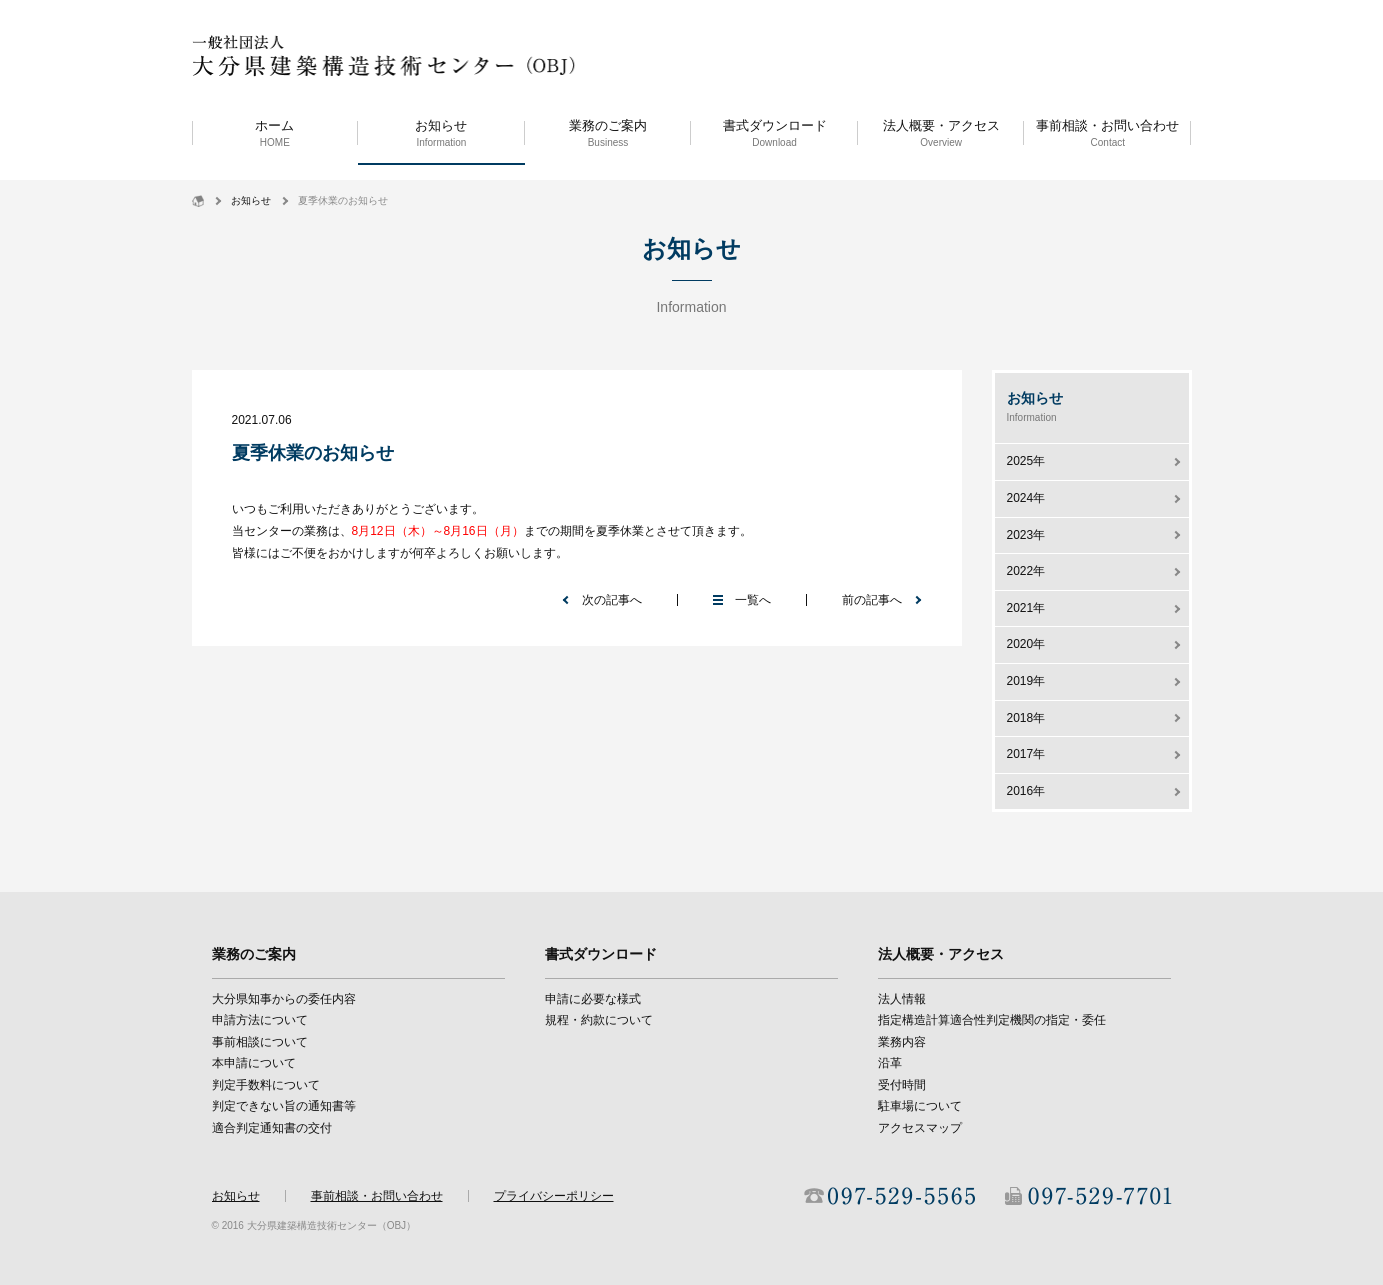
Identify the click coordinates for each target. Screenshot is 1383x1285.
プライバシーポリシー (554, 1196)
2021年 (1026, 608)
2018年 (1026, 718)
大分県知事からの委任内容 (284, 999)
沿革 (890, 1063)
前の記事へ (872, 600)
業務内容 (902, 1042)
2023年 (1026, 535)
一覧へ (753, 600)
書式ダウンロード (774, 134)
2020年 (1026, 644)
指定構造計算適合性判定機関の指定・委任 (992, 1020)
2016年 (1026, 791)
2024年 (1026, 498)
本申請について (254, 1063)
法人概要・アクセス (941, 134)
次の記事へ (612, 600)
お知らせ (441, 134)
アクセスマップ (920, 1128)
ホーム (275, 134)
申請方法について (260, 1020)
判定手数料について (266, 1085)
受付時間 (902, 1085)
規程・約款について (599, 1020)
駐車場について (920, 1106)
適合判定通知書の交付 (272, 1128)
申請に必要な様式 (593, 999)
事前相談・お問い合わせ (1107, 134)
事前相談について (260, 1042)
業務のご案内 (608, 134)
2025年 (1026, 461)
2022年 (1026, 571)
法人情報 (902, 999)
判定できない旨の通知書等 (284, 1106)
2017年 (1026, 754)
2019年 (1026, 681)
